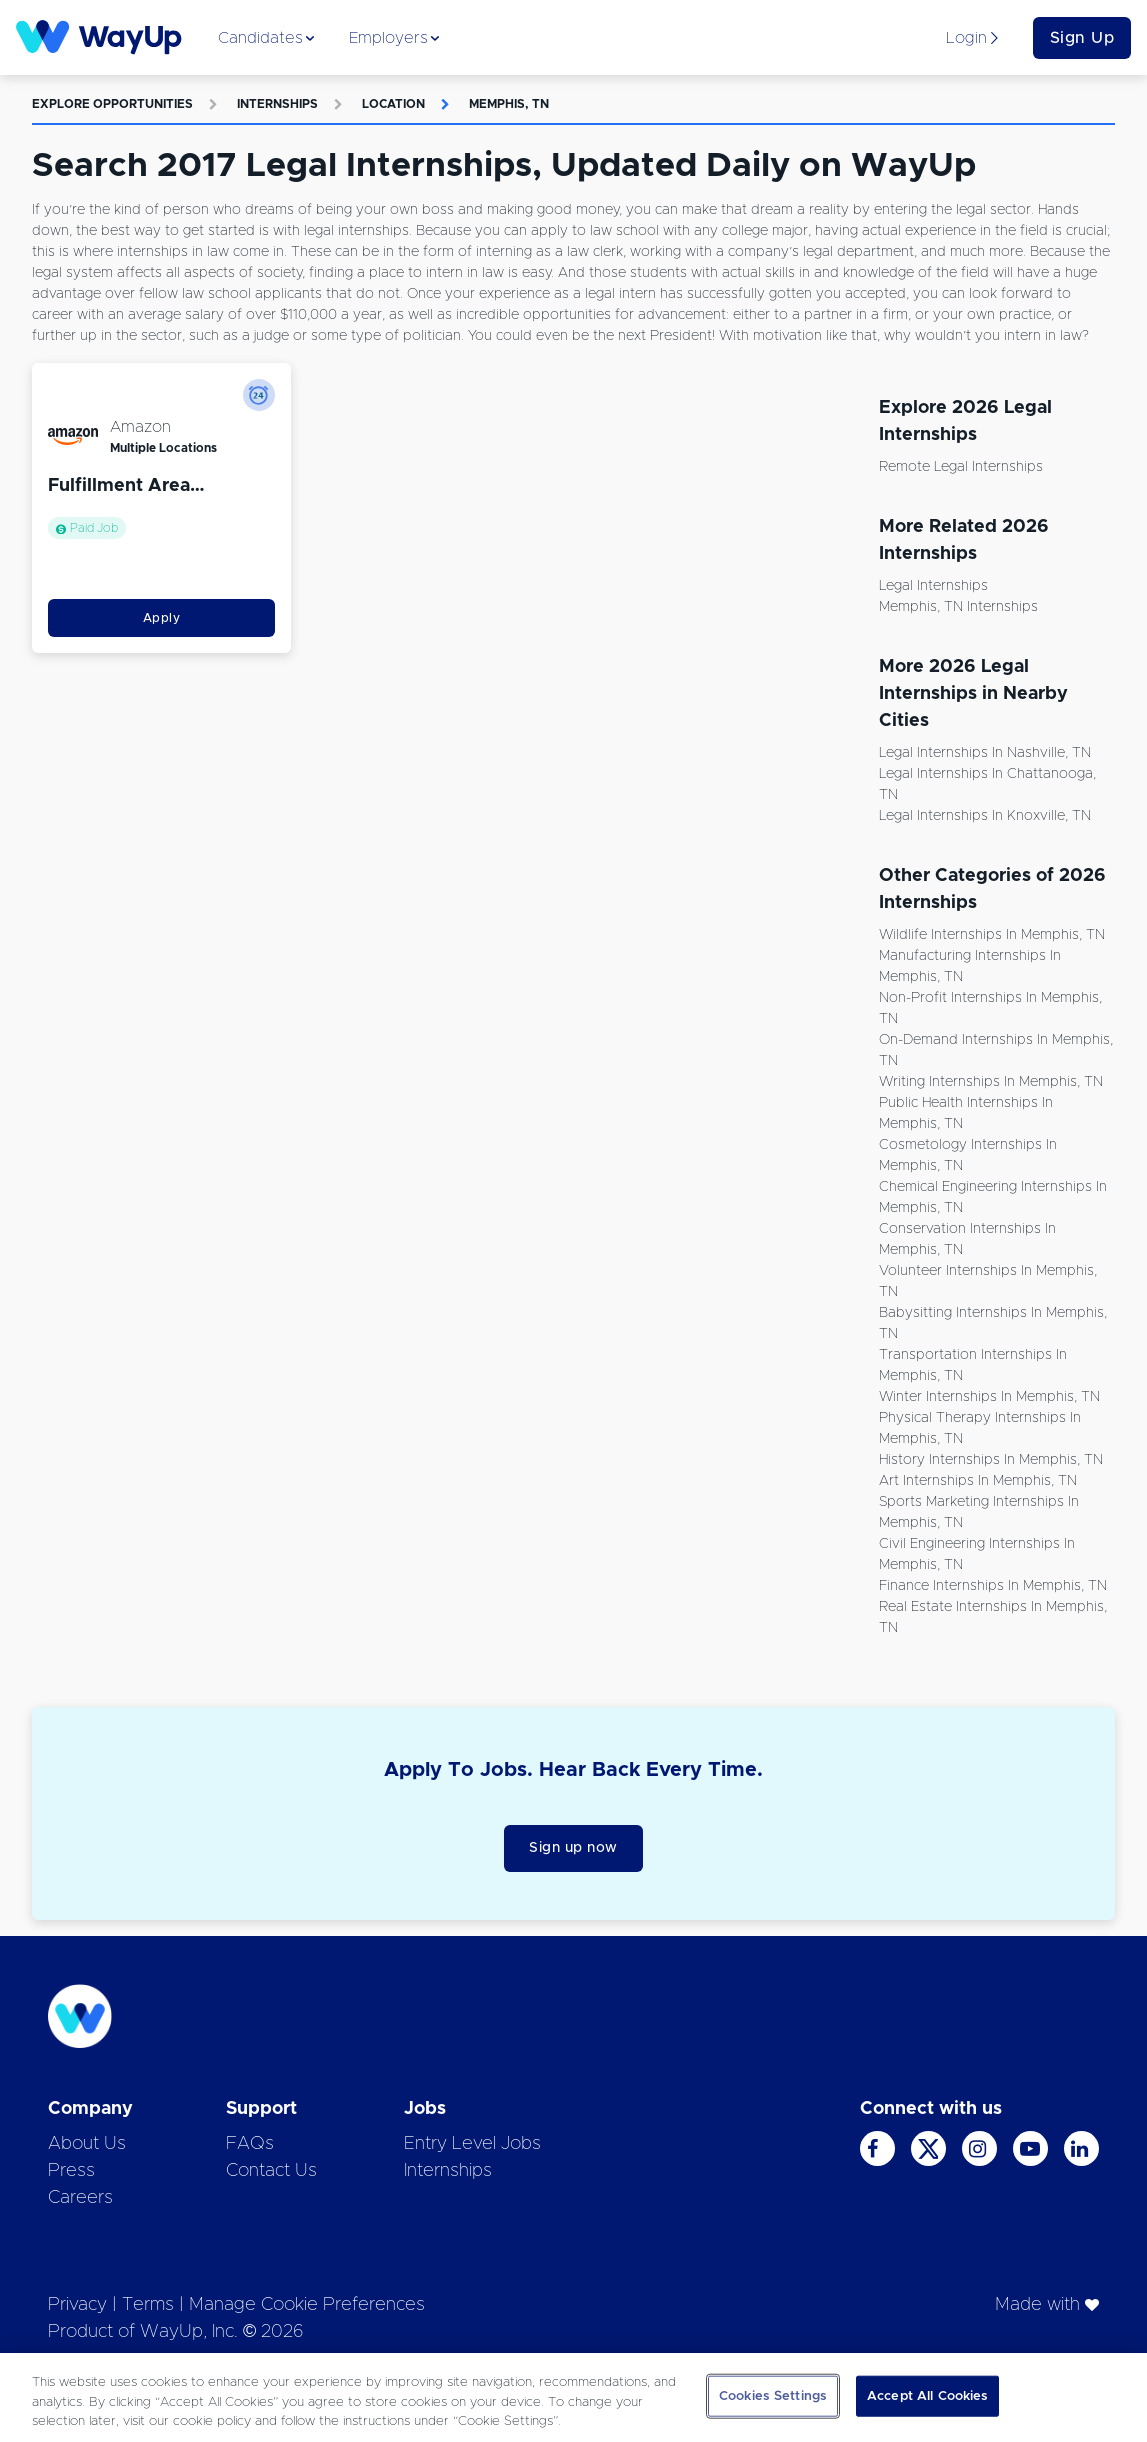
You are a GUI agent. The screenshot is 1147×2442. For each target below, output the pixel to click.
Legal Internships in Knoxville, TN (985, 816)
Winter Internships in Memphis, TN (989, 1397)
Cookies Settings (773, 2395)
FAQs (250, 2144)
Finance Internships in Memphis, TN (993, 1586)
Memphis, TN (509, 104)
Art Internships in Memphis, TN (978, 1481)
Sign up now (573, 1848)
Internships (277, 104)
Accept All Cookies (927, 2395)
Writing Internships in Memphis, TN (991, 1082)
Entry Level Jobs (472, 2144)
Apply (162, 618)
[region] (573, 2397)
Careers (80, 2198)
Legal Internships (933, 586)
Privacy (77, 2305)
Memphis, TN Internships (958, 607)
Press (71, 2171)
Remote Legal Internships (961, 467)
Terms (148, 2305)
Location (393, 104)
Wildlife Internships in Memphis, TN (992, 935)
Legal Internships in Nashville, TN (985, 753)
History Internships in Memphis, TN (991, 1460)
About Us (87, 2144)
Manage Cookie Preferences (307, 2305)
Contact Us (271, 2171)
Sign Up (1082, 38)
